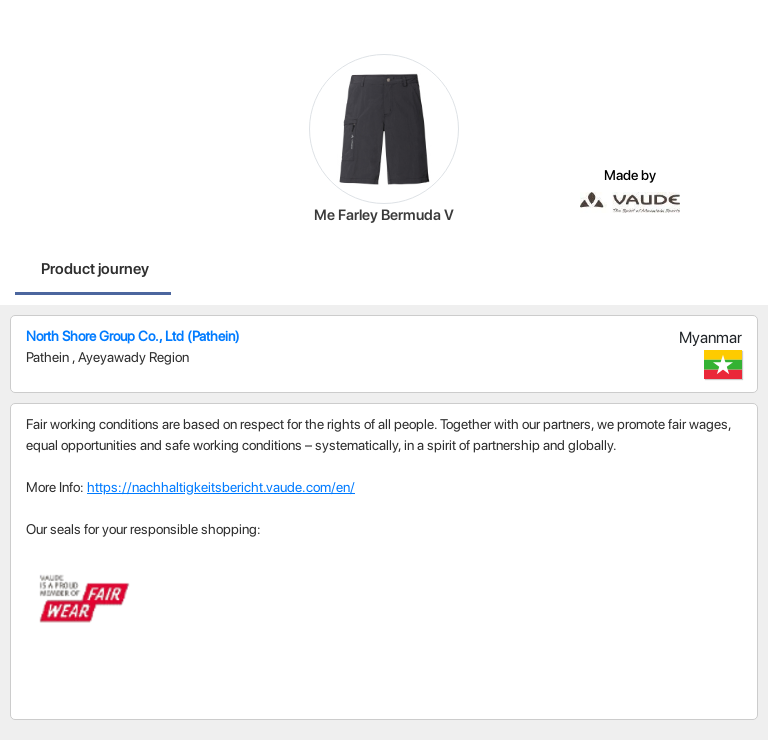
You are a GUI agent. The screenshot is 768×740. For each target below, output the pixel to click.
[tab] (95, 271)
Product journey (95, 268)
